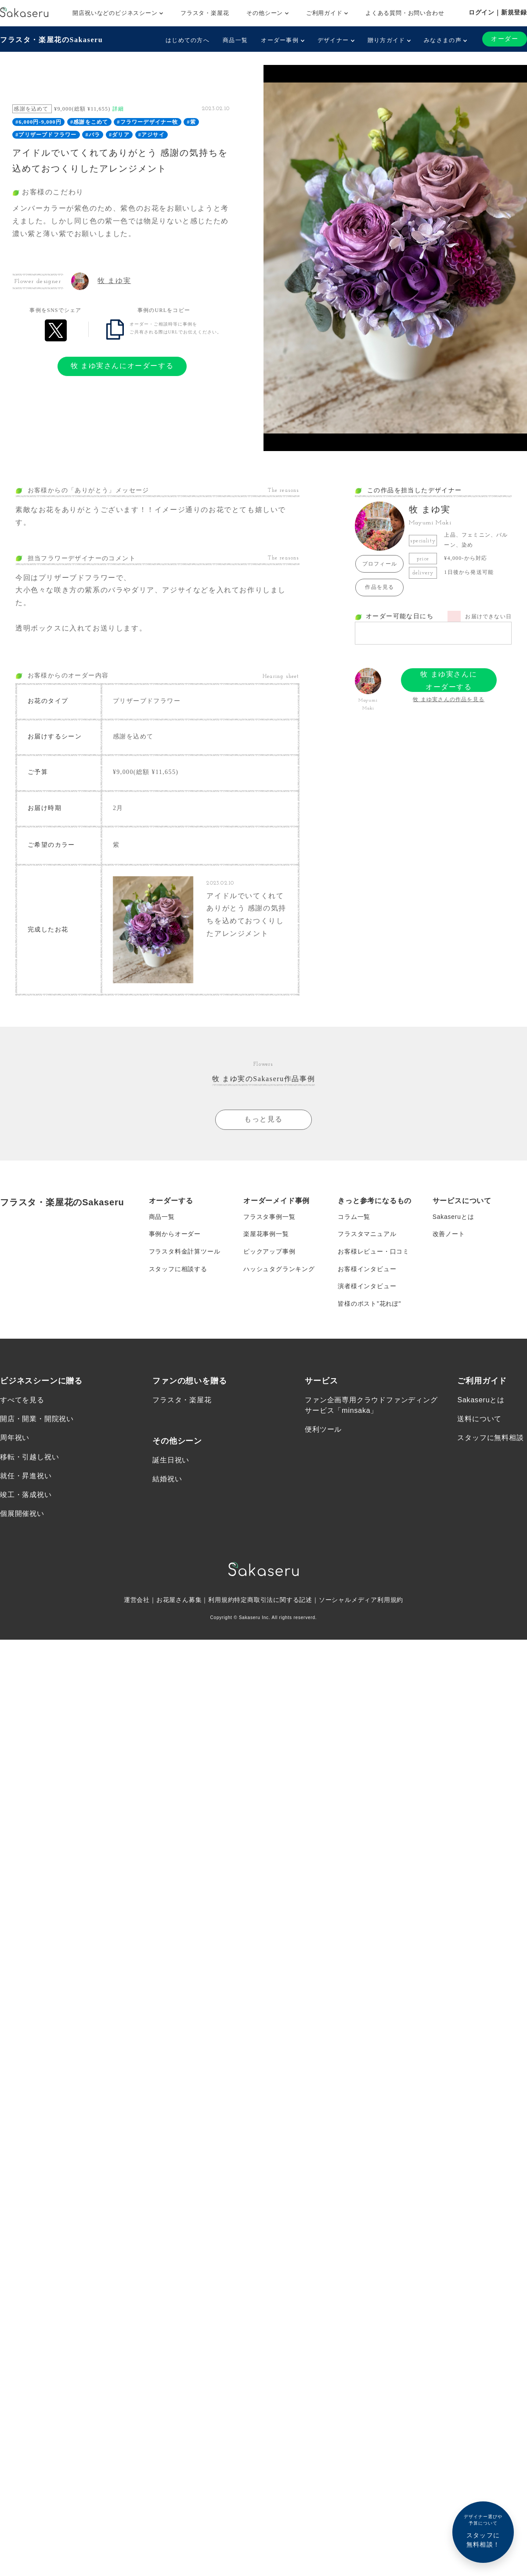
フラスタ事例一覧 (269, 1216)
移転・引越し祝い (29, 1458)
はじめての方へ (187, 40)
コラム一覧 (354, 1216)
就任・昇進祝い (26, 1476)
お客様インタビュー (367, 1269)
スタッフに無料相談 (490, 1439)
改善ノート (449, 1234)
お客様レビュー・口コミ (373, 1251)
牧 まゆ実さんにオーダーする (122, 365)
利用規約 (221, 1600)
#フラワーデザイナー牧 (147, 122)
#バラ (92, 135)
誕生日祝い (170, 1461)
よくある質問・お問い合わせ (404, 13)
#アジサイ (151, 135)
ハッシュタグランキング (279, 1269)
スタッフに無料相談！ (483, 2530)
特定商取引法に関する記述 (273, 1600)
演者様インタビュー (367, 1286)
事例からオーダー (175, 1234)
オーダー (504, 39)
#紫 (191, 122)
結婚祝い (167, 1479)
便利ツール (323, 1430)
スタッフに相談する (178, 1269)
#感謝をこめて (89, 122)
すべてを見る (22, 1400)
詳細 (118, 109)
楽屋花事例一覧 (266, 1234)
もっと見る (263, 1119)
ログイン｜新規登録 (498, 12)
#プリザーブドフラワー (45, 135)
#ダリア (119, 135)
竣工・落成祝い (26, 1495)
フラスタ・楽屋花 (204, 13)
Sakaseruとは (453, 1216)
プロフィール (379, 564)
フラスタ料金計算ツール (184, 1251)
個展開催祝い (22, 1514)
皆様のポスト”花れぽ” (369, 1304)
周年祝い (14, 1439)
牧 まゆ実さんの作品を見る (448, 699)
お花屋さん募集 (179, 1600)
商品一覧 (235, 40)
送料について (479, 1419)
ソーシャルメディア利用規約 (361, 1600)
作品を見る (379, 587)
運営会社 (137, 1600)
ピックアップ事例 (269, 1251)
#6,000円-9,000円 (38, 122)
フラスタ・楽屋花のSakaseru (51, 39)
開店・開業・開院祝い (37, 1419)
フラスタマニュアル (367, 1234)
